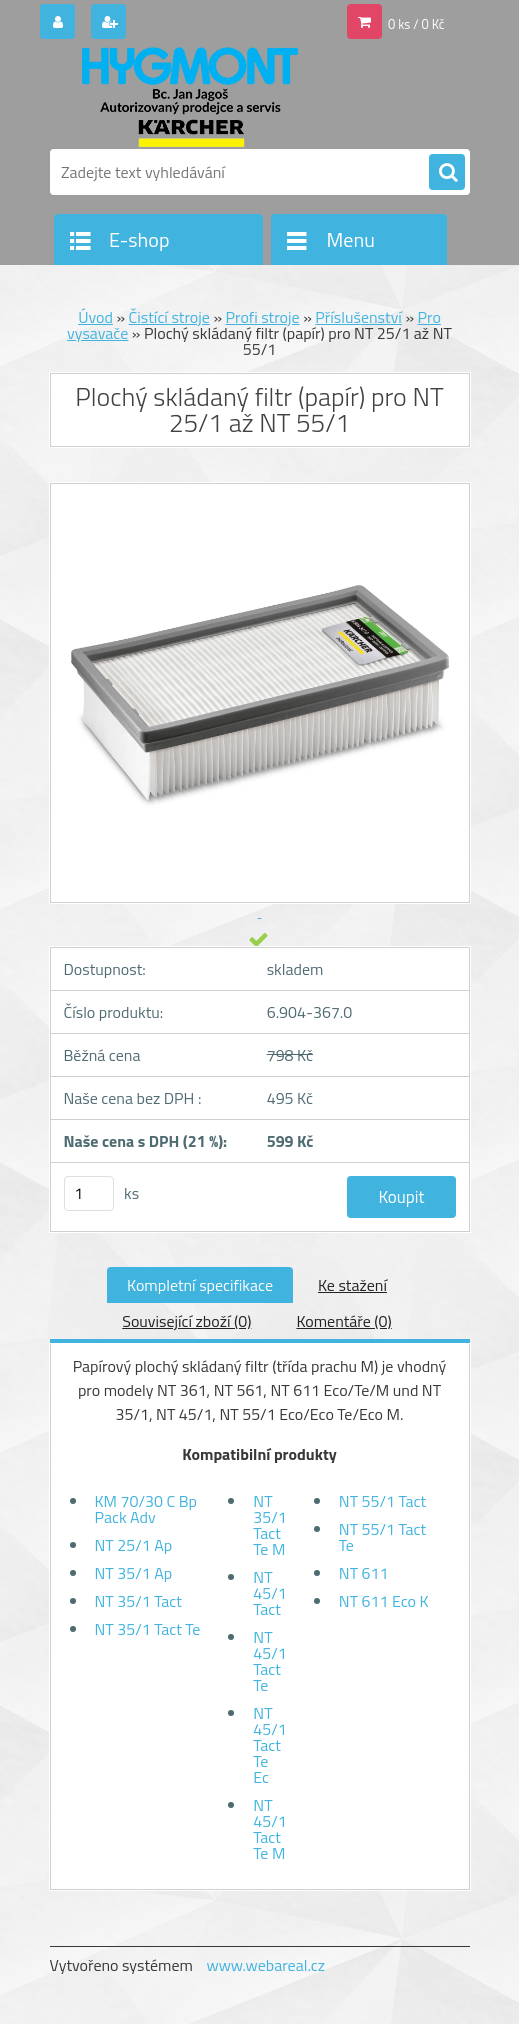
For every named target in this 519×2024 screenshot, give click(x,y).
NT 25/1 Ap (134, 1545)
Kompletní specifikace (200, 1285)
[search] (447, 173)
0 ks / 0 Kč (416, 24)
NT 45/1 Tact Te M (269, 1829)
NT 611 (364, 1573)
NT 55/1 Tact (382, 1501)
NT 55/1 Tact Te (382, 1537)
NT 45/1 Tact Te (269, 1661)
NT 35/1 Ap (134, 1573)
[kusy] (89, 1193)
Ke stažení (352, 1285)
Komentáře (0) (343, 1321)
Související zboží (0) (186, 1321)
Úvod (95, 317)
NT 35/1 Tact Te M (269, 1525)
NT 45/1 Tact (269, 1593)
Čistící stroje (169, 317)
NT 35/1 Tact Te (148, 1629)
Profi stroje (263, 317)
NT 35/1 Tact (138, 1601)
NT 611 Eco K (384, 1601)
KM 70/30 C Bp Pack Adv (146, 1509)
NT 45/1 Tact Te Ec (269, 1745)
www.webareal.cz (265, 1965)
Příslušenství (358, 317)
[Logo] (187, 97)
